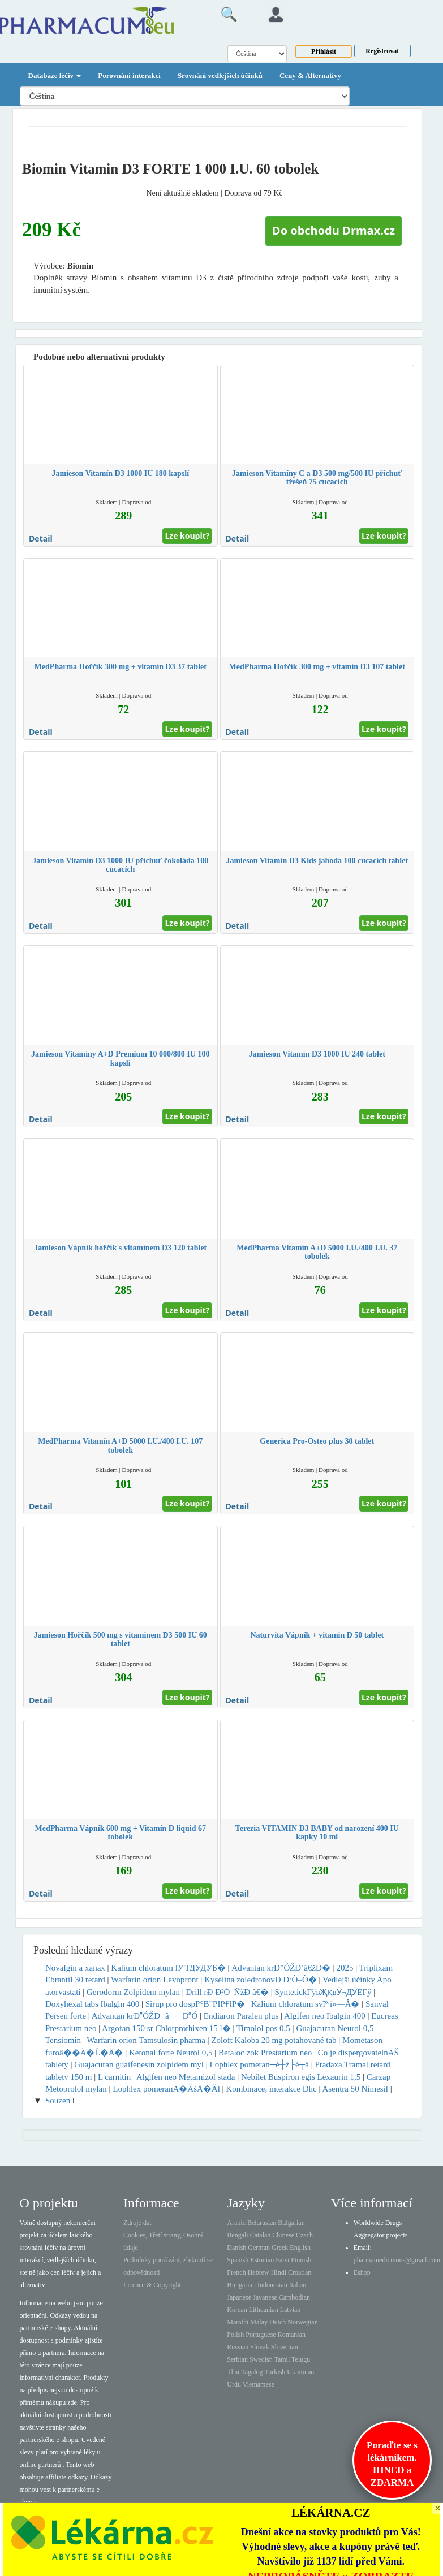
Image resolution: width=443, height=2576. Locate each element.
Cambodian (294, 2297)
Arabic (236, 2223)
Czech (304, 2235)
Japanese (239, 2297)
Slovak (259, 2347)
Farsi (282, 2260)
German (259, 2248)
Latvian (290, 2310)
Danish (236, 2248)
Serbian (237, 2359)
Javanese (265, 2297)
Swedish (261, 2359)
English (300, 2248)
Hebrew (258, 2272)
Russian (237, 2347)
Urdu (234, 2384)
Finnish (301, 2260)
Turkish (274, 2372)
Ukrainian (300, 2372)
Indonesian (272, 2285)
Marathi (237, 2322)
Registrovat (382, 51)
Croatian (299, 2272)
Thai (233, 2372)
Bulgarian (291, 2223)
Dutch (277, 2322)
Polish (235, 2335)
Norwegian (302, 2322)
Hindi (278, 2272)
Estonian (262, 2260)
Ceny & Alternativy (310, 75)
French (236, 2272)
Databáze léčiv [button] (54, 75)
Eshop (362, 2272)
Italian (298, 2285)
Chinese (283, 2235)
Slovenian (284, 2347)
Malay (259, 2322)
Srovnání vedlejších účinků (220, 75)
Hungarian (241, 2285)
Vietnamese (258, 2384)
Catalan (260, 2235)
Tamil (282, 2359)
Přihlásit (323, 51)
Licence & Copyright (152, 2285)
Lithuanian (263, 2310)
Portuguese (261, 2335)
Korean (237, 2310)
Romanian (292, 2335)
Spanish (237, 2260)
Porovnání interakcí (129, 75)
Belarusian (261, 2223)
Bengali (237, 2235)
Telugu (300, 2359)
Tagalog (252, 2372)
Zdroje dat (137, 2223)
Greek (280, 2248)
